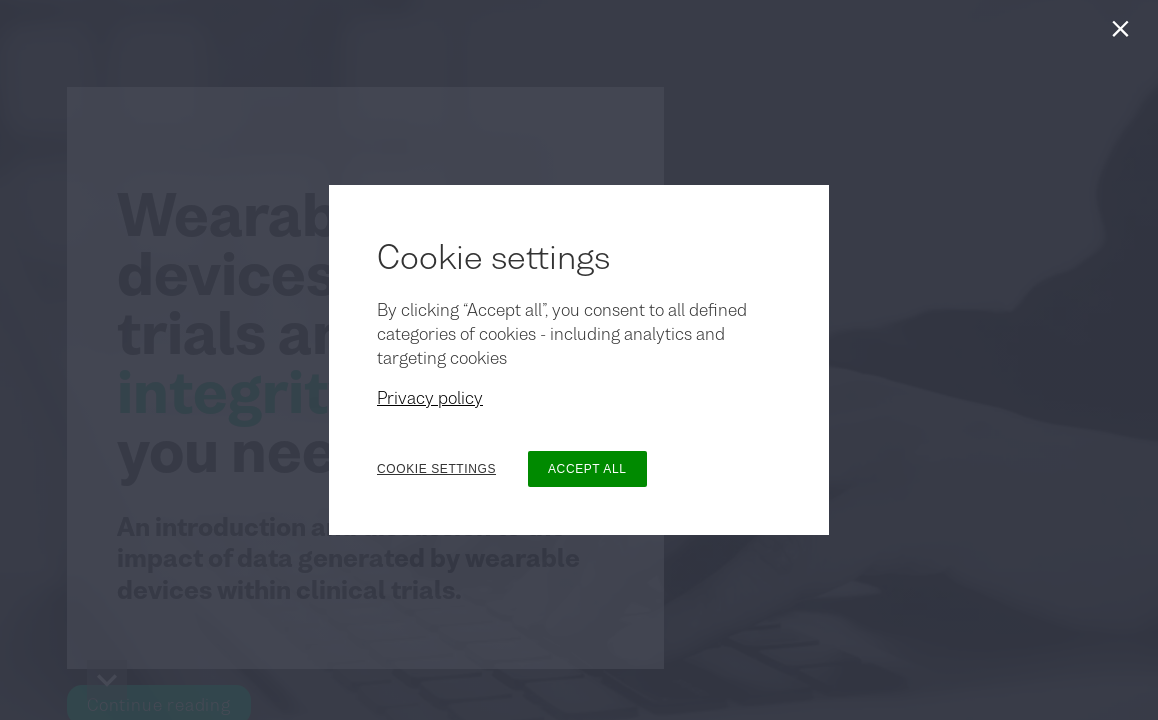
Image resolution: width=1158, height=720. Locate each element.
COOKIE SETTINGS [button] (436, 469)
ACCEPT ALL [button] (587, 469)
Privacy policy (430, 398)
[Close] (1124, 33)
